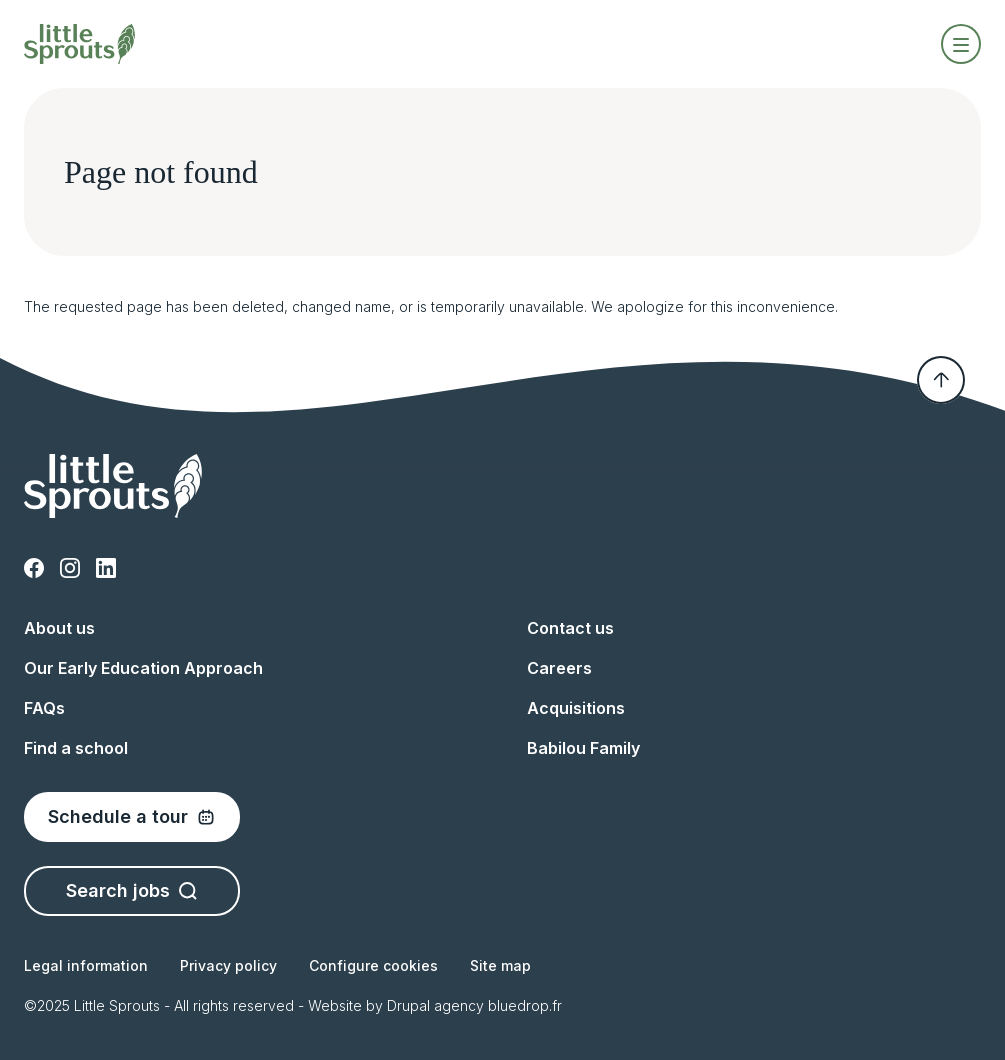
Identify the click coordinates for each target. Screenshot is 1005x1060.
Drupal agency (435, 1005)
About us (59, 628)
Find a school (76, 748)
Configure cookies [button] (373, 965)
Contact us (570, 628)
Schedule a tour (132, 816)
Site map (500, 965)
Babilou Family (583, 748)
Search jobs (132, 890)
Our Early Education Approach (143, 668)
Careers (559, 668)
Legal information (86, 965)
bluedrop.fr (525, 1005)
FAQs (44, 708)
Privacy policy (228, 965)
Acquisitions (576, 708)
